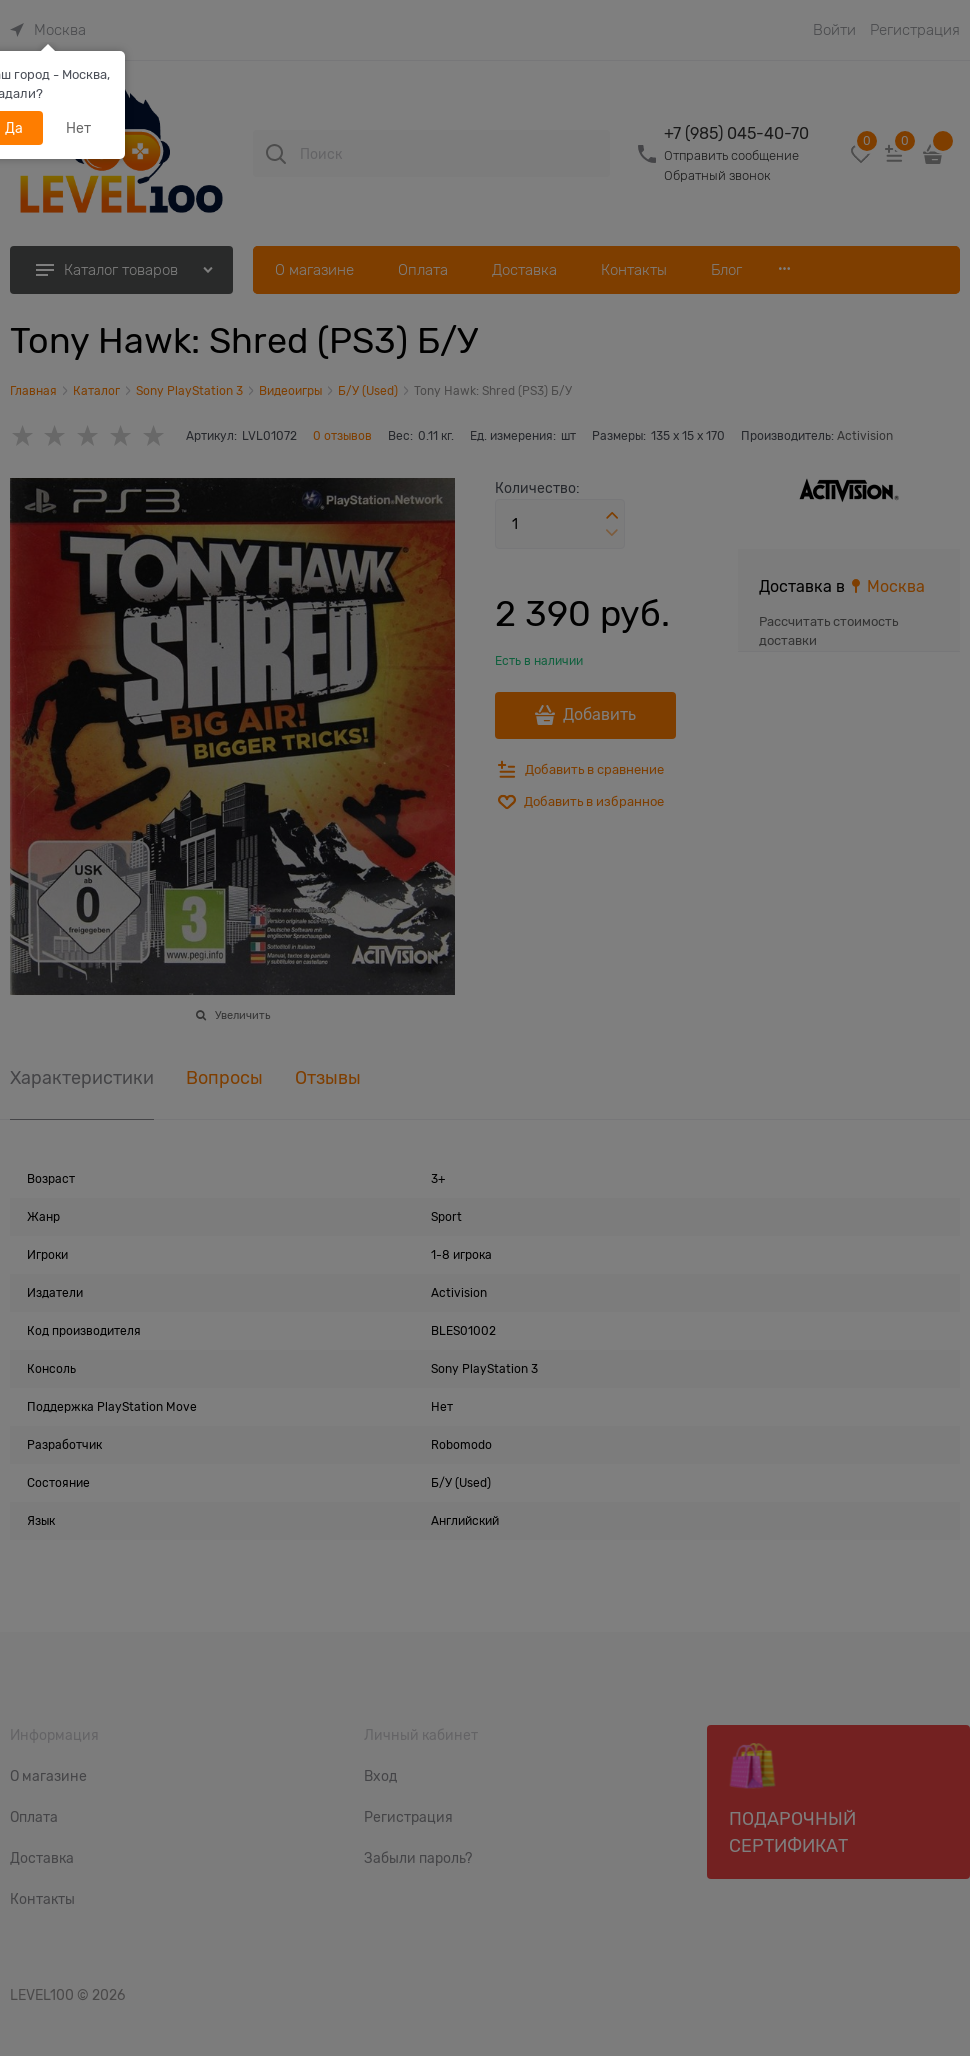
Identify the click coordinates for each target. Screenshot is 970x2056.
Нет (78, 128)
